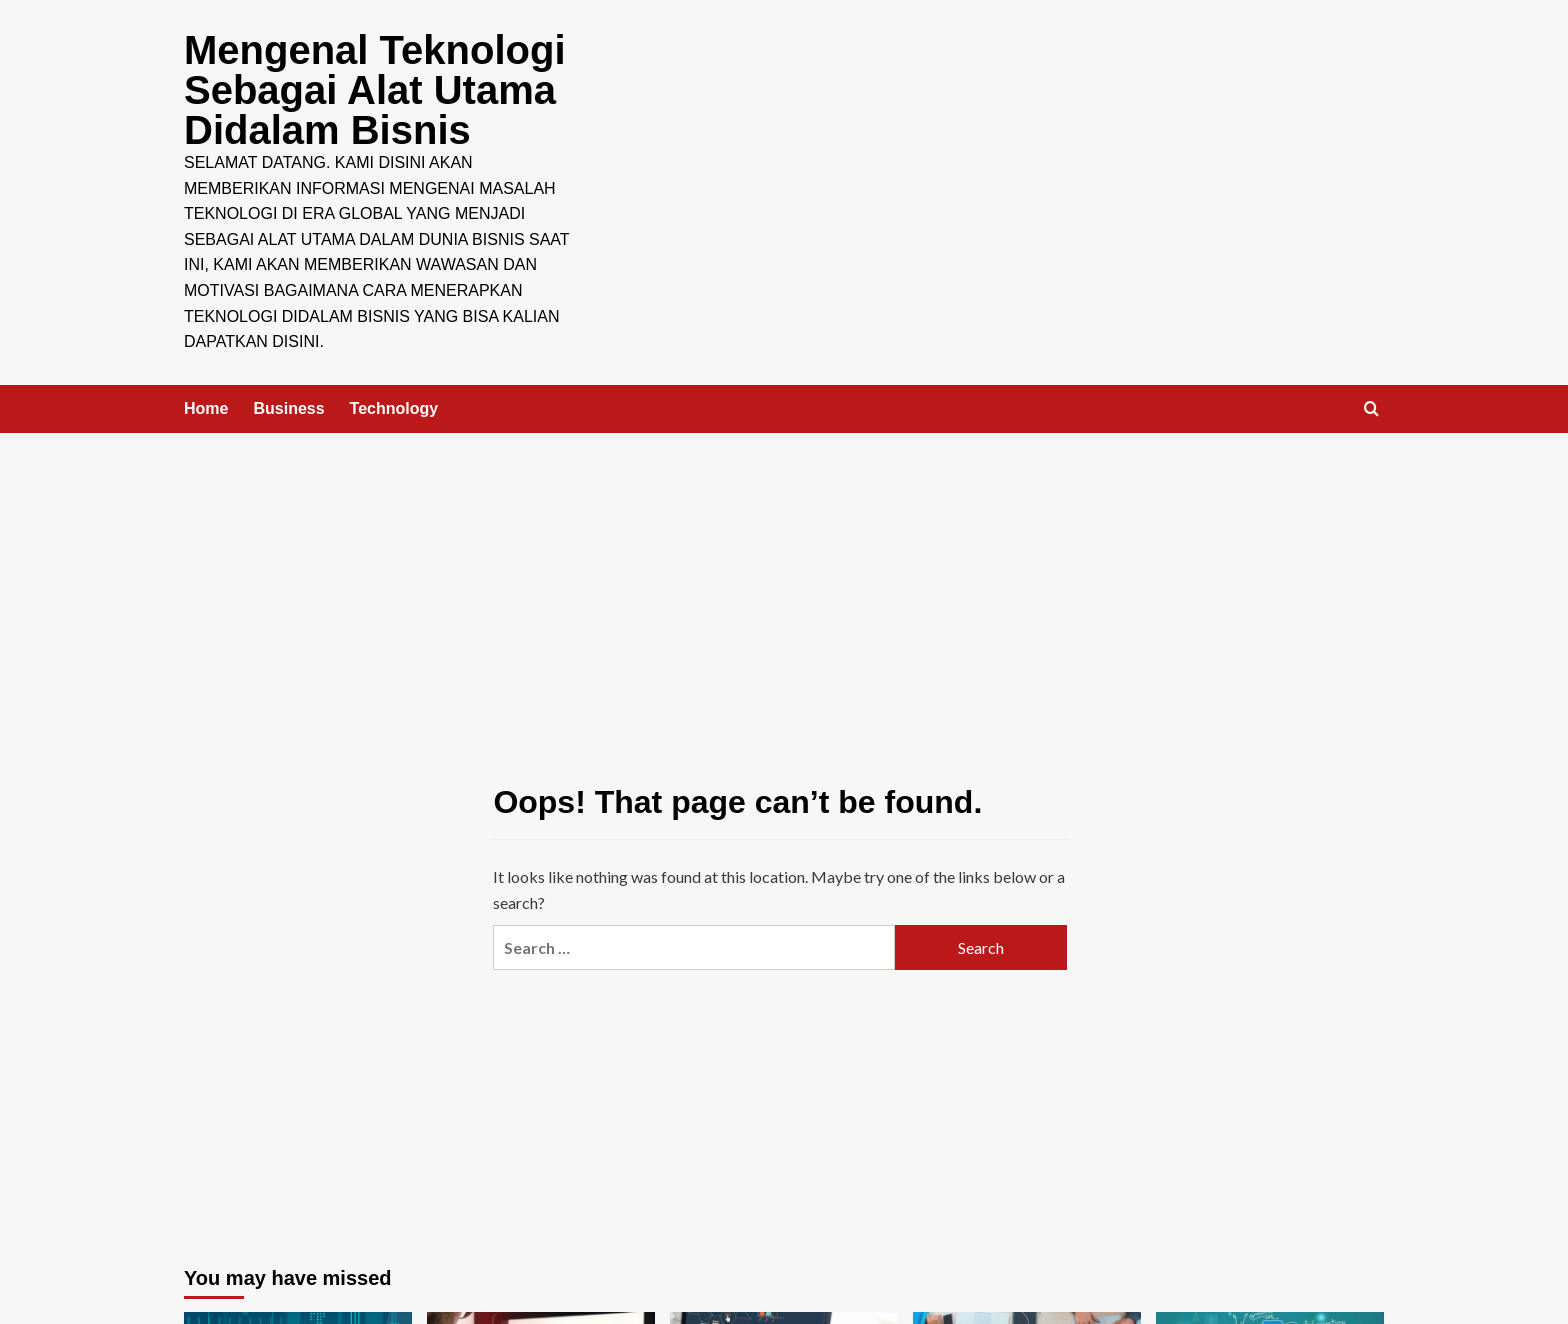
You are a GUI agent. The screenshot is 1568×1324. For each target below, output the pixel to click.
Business (288, 408)
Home (206, 408)
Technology (394, 408)
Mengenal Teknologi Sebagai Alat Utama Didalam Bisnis (375, 90)
